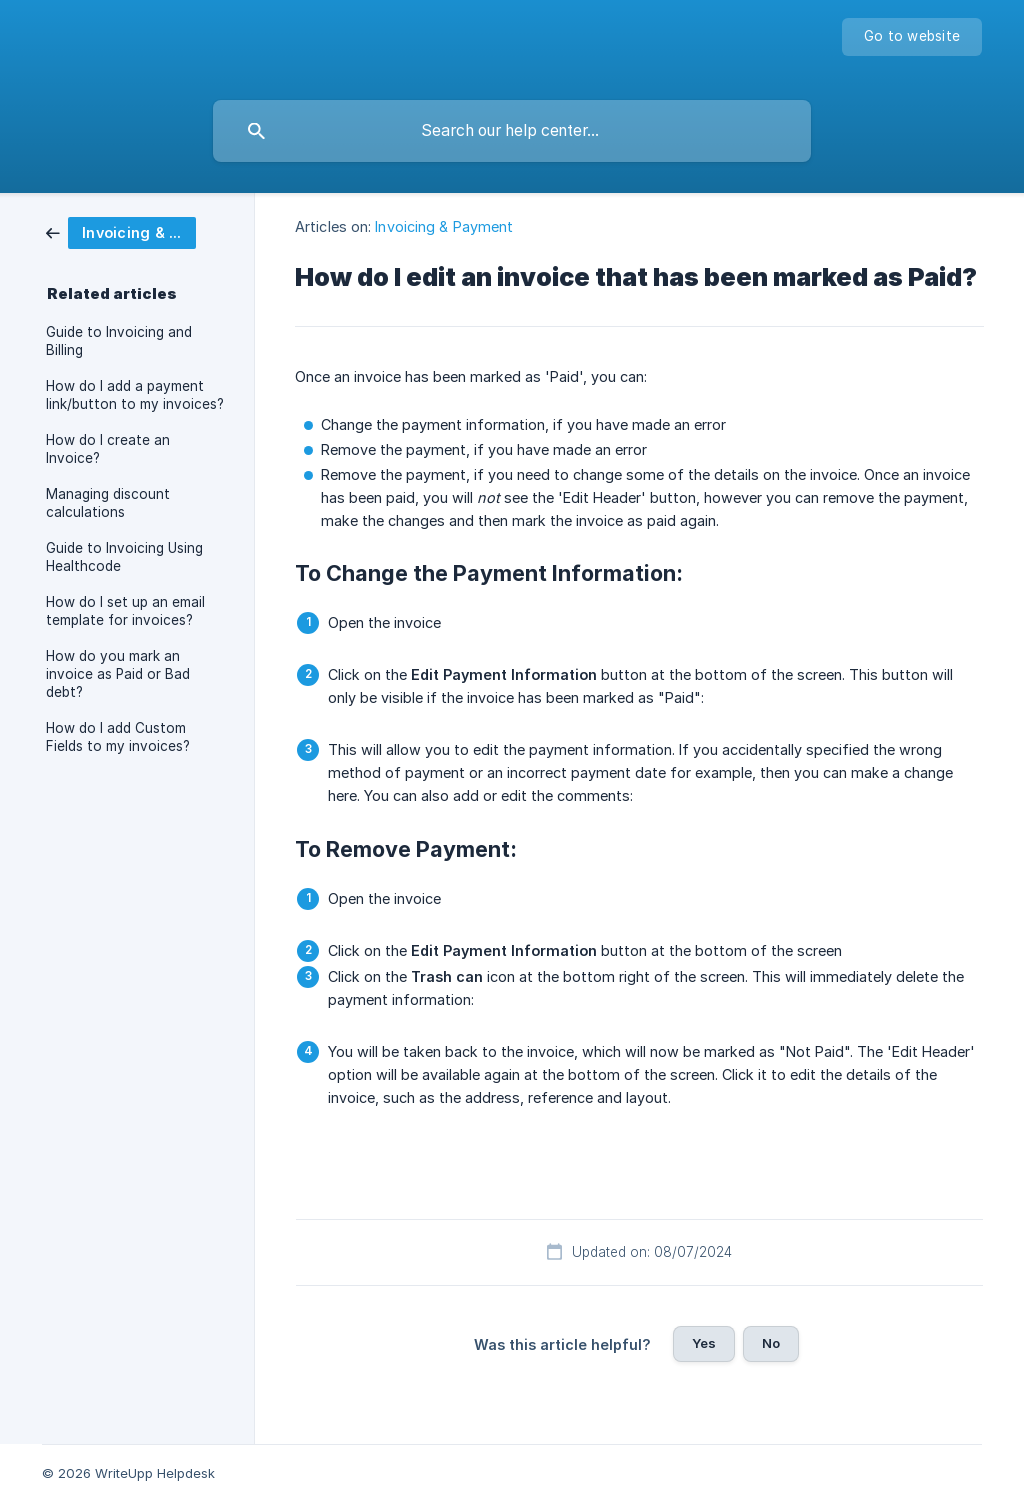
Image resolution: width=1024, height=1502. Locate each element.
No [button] (771, 1343)
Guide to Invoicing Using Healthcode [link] (124, 557)
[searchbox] (512, 131)
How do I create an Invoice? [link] (108, 449)
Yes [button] (704, 1343)
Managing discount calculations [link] (108, 503)
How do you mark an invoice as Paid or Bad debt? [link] (118, 674)
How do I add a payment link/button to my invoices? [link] (135, 395)
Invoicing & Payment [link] (444, 226)
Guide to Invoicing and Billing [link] (119, 341)
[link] (121, 231)
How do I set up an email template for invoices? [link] (125, 611)
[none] (912, 37)
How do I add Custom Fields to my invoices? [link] (118, 737)
